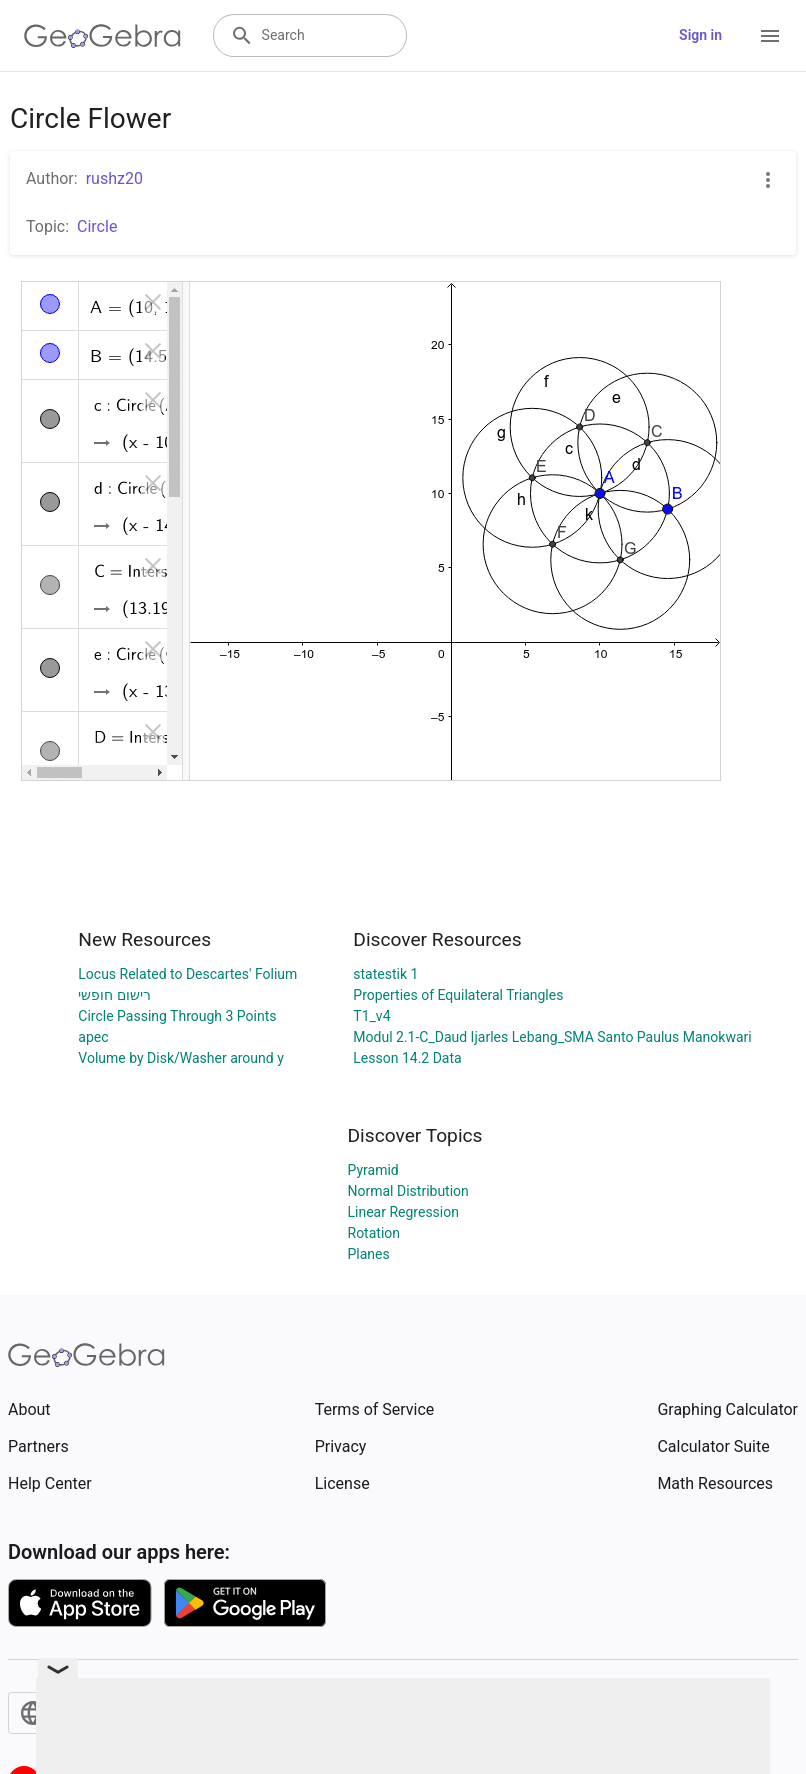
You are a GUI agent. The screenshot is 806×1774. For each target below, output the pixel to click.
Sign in (700, 35)
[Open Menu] (770, 36)
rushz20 (114, 178)
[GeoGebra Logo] (102, 36)
